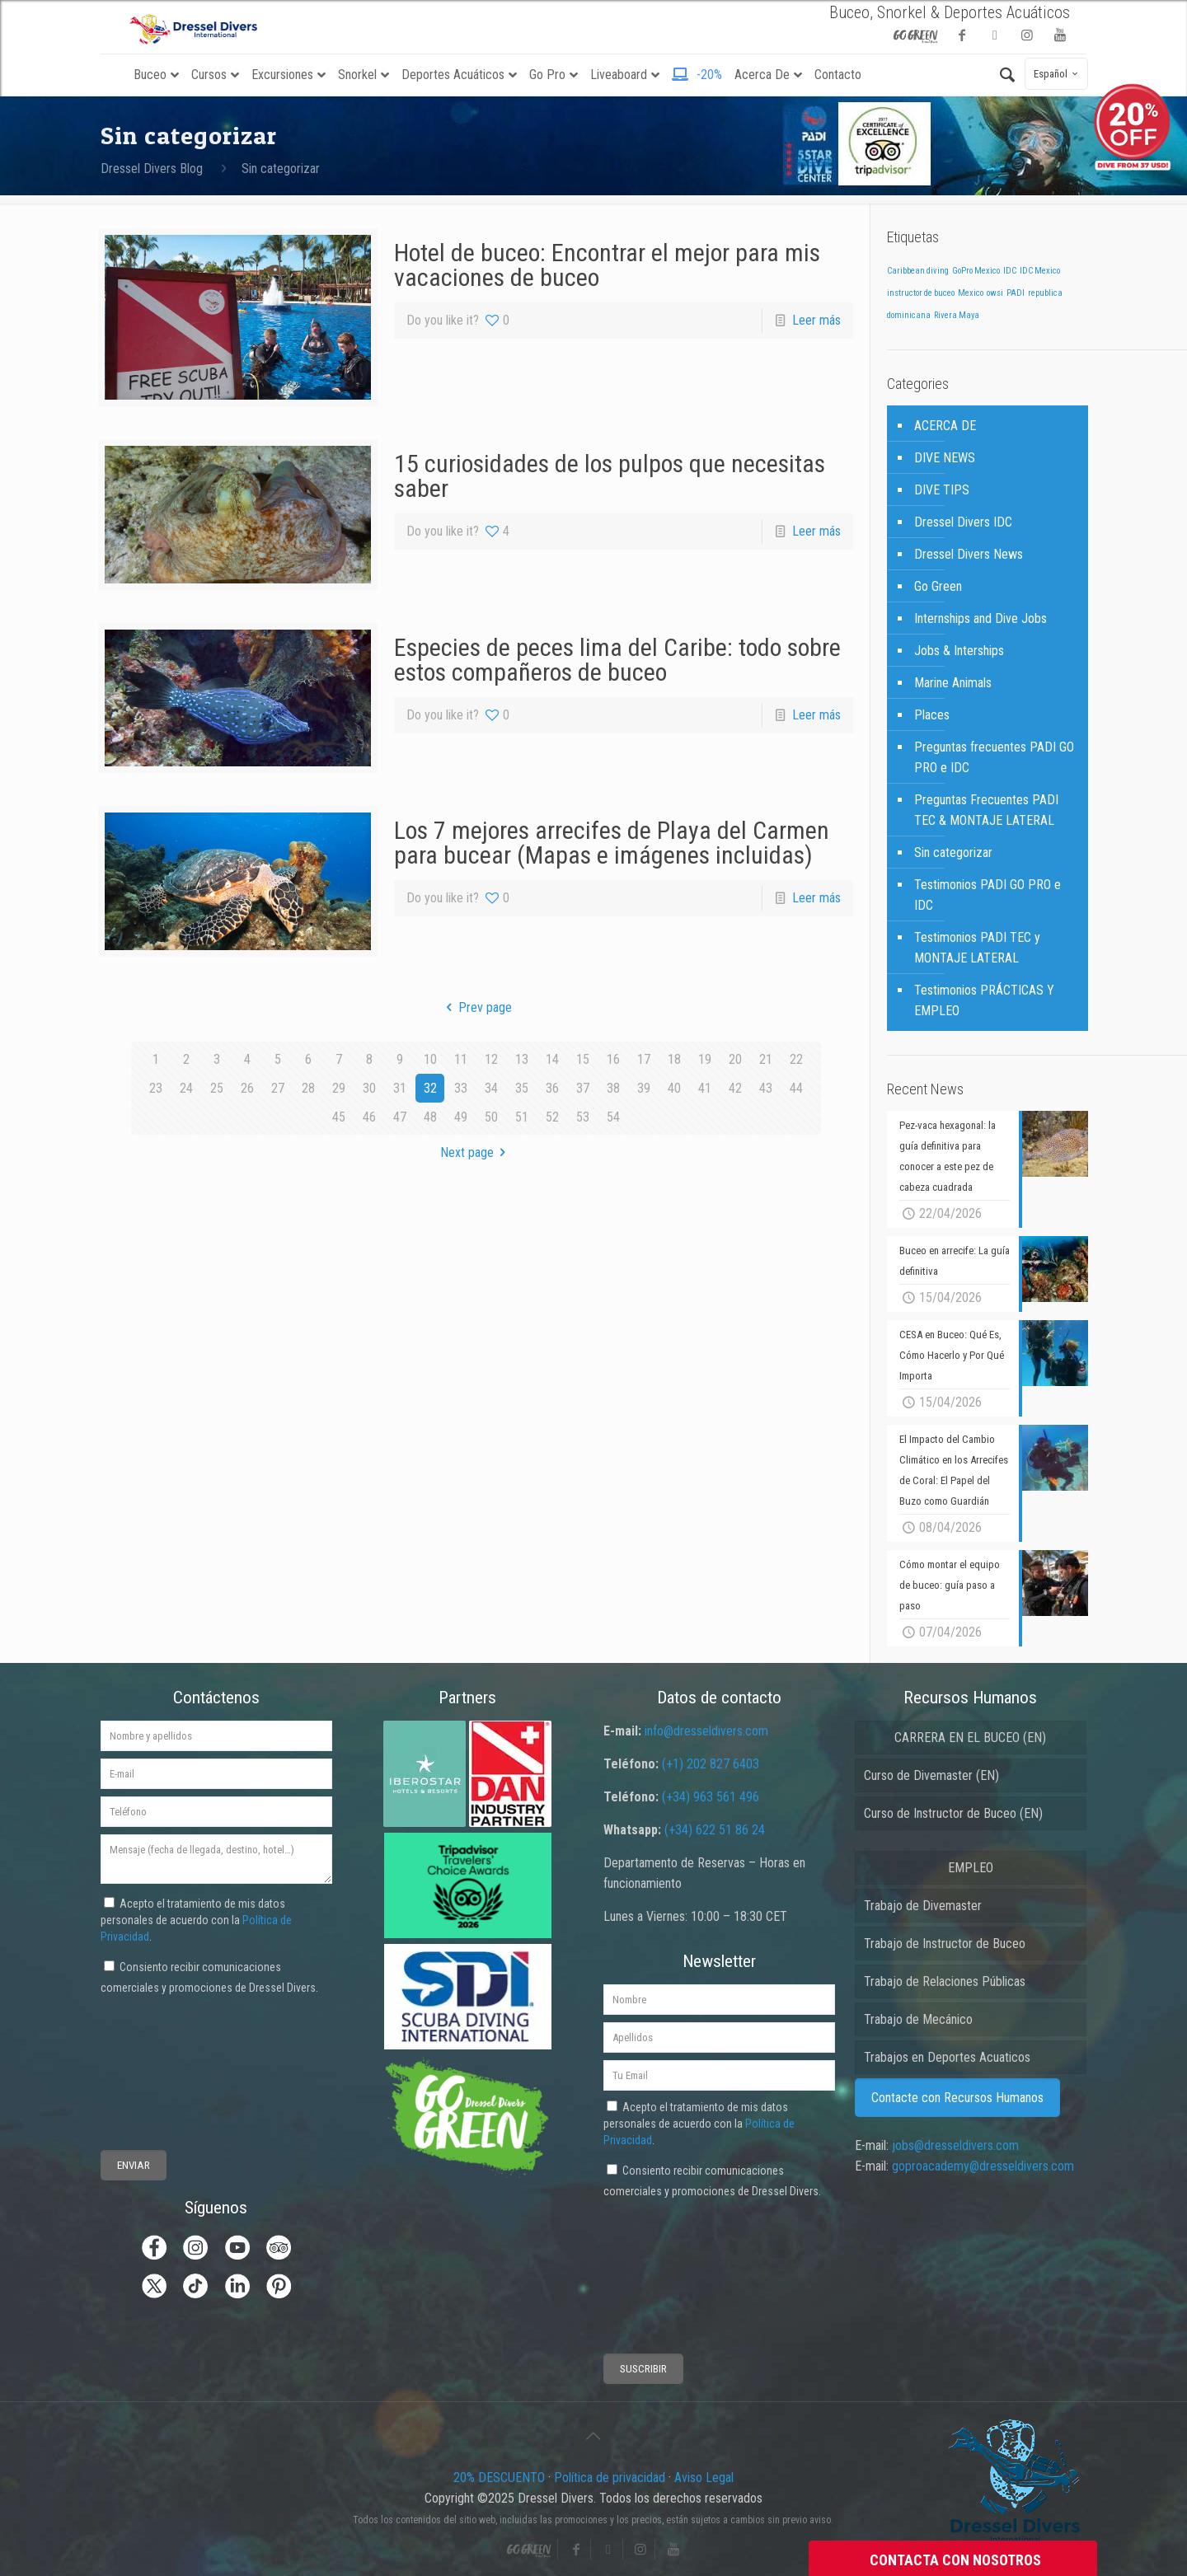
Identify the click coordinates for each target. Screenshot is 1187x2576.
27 (277, 1088)
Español (1058, 74)
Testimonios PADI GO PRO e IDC (987, 895)
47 (399, 1117)
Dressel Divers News (968, 554)
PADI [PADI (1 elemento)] (1015, 293)
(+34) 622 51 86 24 (714, 1830)
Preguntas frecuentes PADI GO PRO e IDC (994, 757)
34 (491, 1088)
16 (613, 1059)
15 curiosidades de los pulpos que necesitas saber (609, 476)
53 (582, 1117)
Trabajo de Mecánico (918, 2019)
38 (613, 1088)
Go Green (938, 586)
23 (155, 1088)
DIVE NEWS (944, 458)
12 (491, 1059)
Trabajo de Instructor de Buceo (944, 1943)
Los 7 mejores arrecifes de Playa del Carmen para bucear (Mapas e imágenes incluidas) (611, 842)
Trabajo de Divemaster (923, 1905)
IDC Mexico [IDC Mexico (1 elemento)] (1040, 270)
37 (582, 1088)
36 (552, 1088)
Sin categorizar (281, 168)
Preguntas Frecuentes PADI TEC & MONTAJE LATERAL (986, 810)
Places (932, 715)
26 (247, 1088)
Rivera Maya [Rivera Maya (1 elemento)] (956, 315)
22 (796, 1059)
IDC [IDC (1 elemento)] (1009, 270)
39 (643, 1088)
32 (430, 1088)
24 (186, 1088)
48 (430, 1117)
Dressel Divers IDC (963, 522)
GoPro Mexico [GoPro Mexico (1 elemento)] (976, 270)
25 (216, 1088)
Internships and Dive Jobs (980, 618)
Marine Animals (953, 683)
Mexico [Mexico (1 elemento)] (970, 293)
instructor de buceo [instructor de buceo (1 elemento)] (921, 293)
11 (460, 1059)
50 (491, 1117)
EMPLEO (970, 1868)
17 (643, 1059)
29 (338, 1088)
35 (521, 1088)
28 (308, 1088)
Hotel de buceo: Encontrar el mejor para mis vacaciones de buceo (607, 265)
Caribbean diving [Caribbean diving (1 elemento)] (918, 270)
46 (369, 1117)
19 (704, 1059)
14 (552, 1059)
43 (765, 1088)
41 (704, 1088)
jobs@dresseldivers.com (955, 2145)
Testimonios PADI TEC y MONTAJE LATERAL (977, 948)
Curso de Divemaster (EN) (931, 1775)
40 (674, 1088)
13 (521, 1059)
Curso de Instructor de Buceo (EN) (953, 1813)
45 (338, 1117)
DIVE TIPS (941, 490)
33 (460, 1088)
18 (674, 1059)
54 (613, 1117)
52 (552, 1117)
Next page (476, 1152)
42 (735, 1088)
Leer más (816, 320)
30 (369, 1088)
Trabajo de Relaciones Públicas (944, 1981)
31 (399, 1088)
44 (796, 1088)
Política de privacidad (609, 2477)
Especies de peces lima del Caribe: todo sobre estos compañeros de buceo (617, 659)
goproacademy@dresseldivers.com (983, 2166)
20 (735, 1059)
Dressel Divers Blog (152, 168)
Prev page (476, 1007)
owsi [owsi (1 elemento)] (995, 293)
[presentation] (162, 2058)
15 (582, 1059)
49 (460, 1117)
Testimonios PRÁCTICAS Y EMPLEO (984, 1000)
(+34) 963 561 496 (710, 1797)
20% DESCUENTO (500, 2477)
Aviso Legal (704, 2477)
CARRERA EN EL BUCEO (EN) (970, 1737)
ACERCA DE (945, 425)
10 (430, 1059)
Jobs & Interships (959, 650)
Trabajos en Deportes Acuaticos (947, 2057)
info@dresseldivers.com (706, 1731)
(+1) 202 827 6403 (710, 1764)
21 (765, 1059)
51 (521, 1117)
